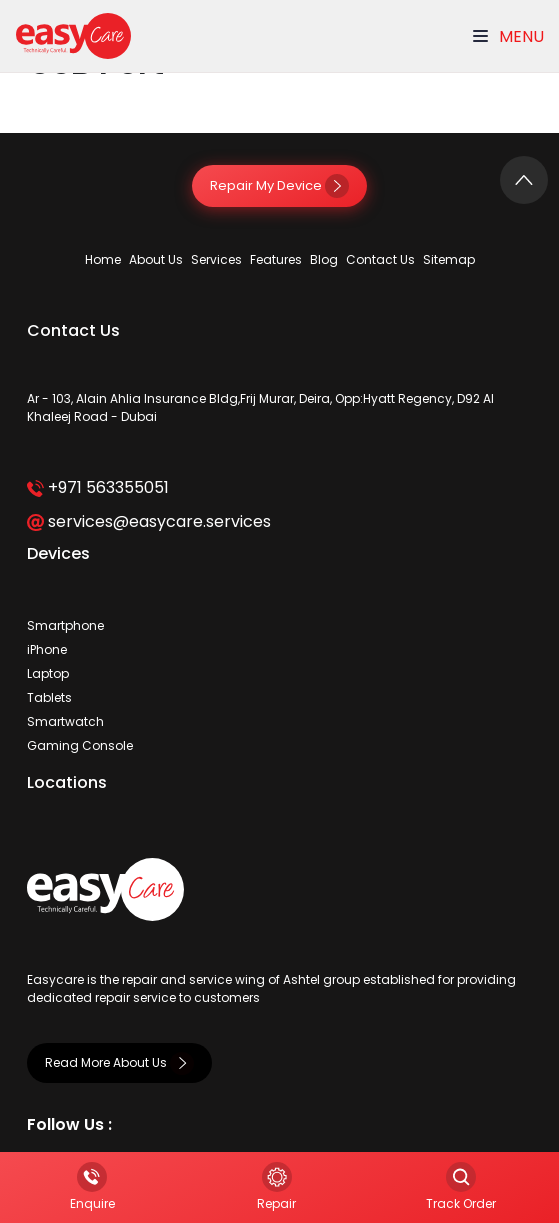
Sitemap (449, 259)
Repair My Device (279, 185)
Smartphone (65, 625)
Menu (508, 36)
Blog (324, 259)
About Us (156, 259)
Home (103, 259)
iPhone (47, 649)
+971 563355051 (97, 487)
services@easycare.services (148, 521)
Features (276, 259)
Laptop (48, 673)
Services (216, 259)
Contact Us (380, 259)
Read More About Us (119, 1062)
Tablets (49, 697)
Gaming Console (80, 745)
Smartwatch (65, 721)
